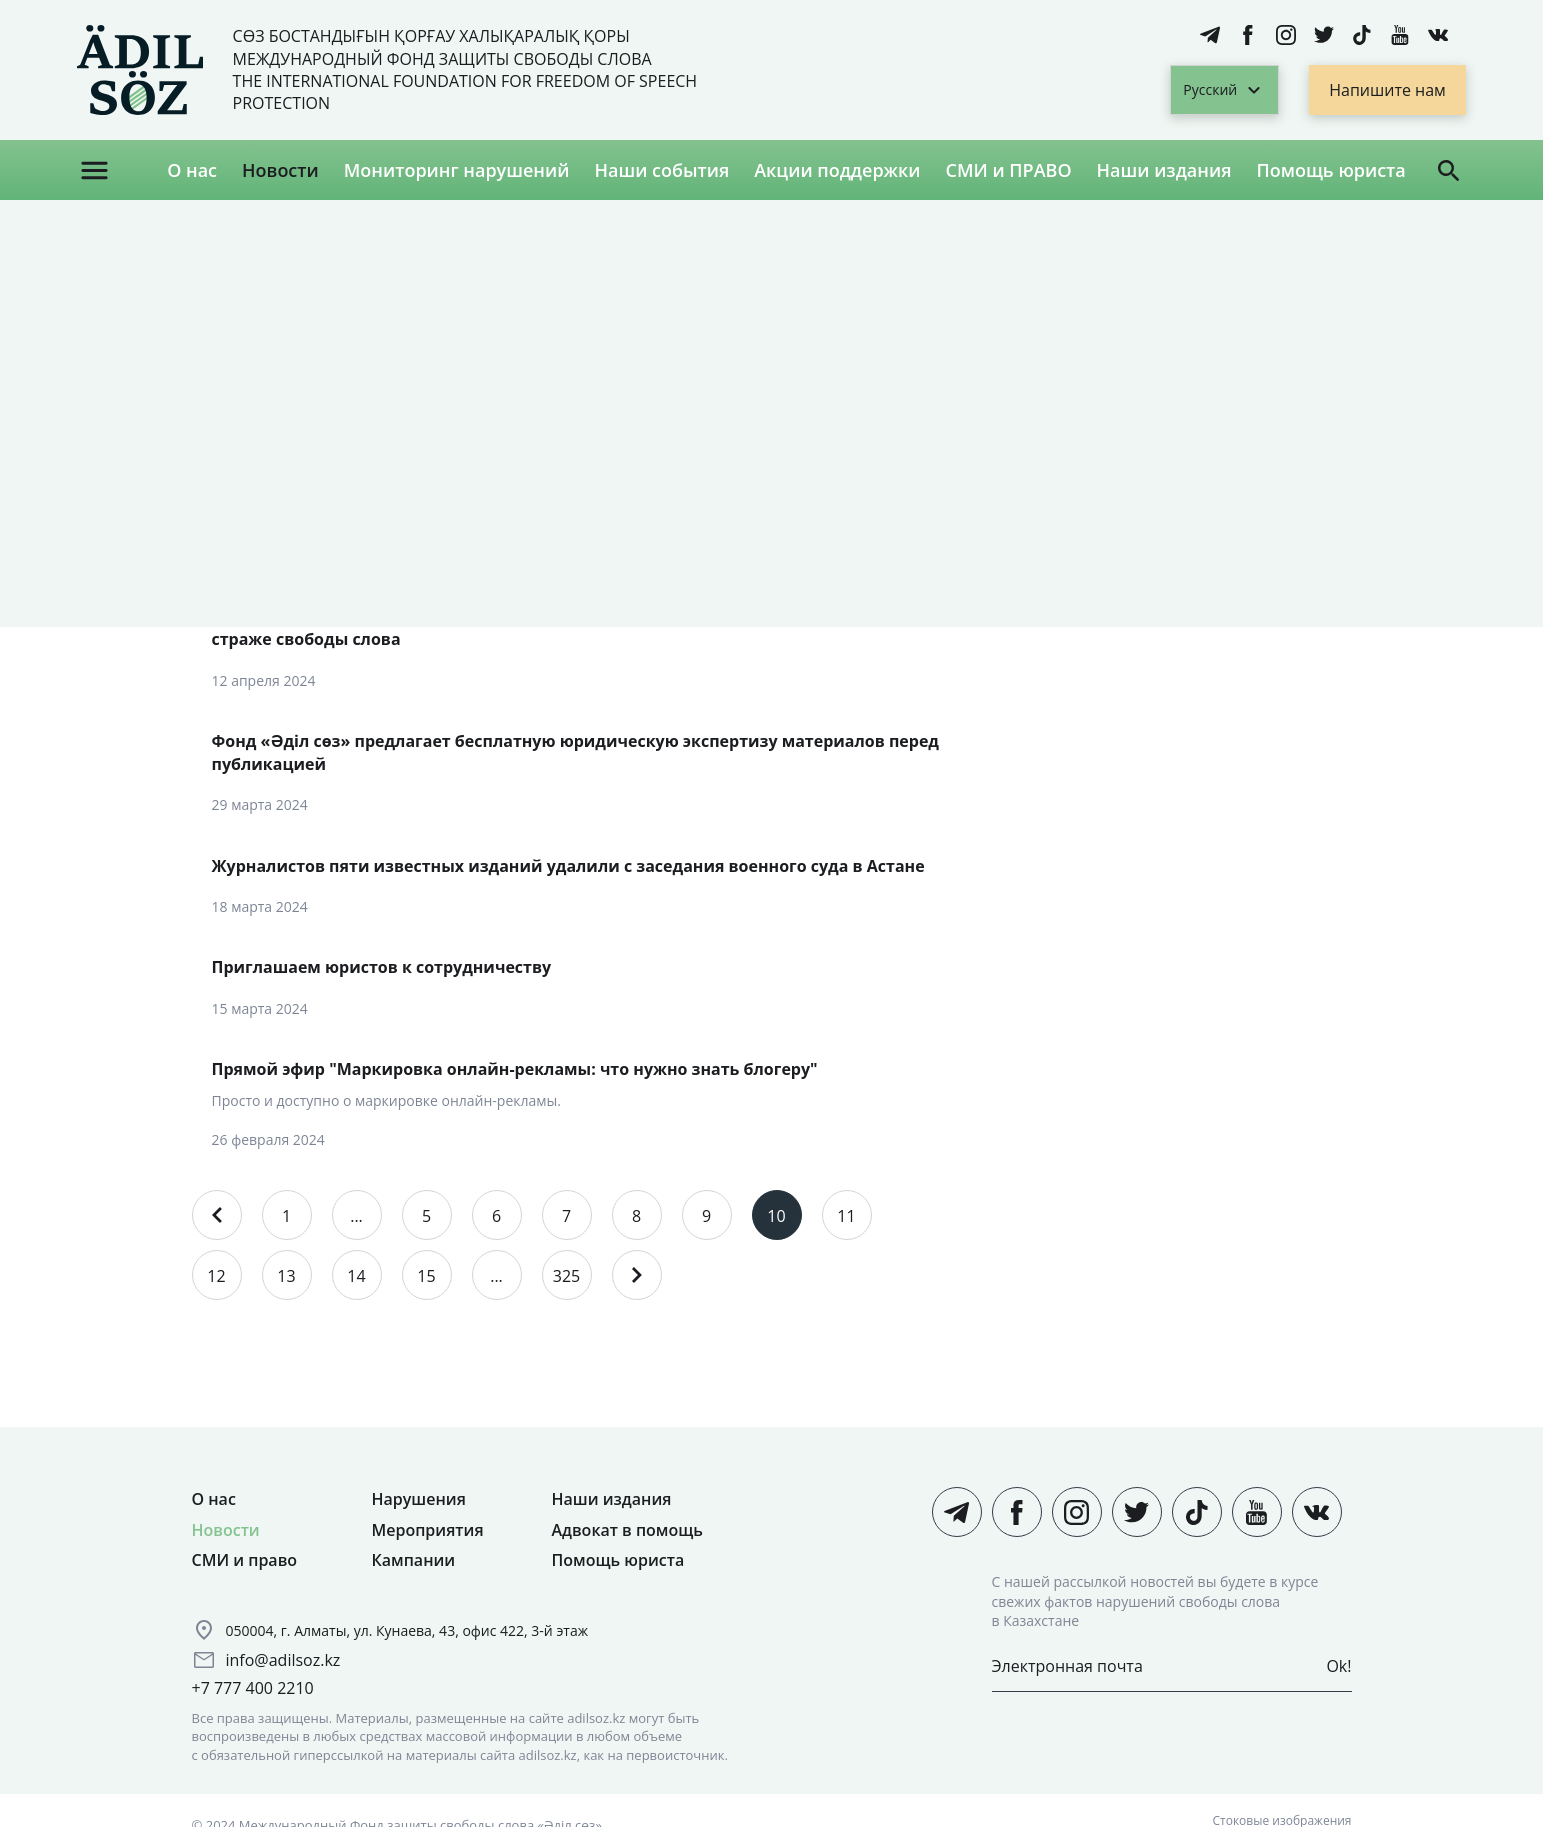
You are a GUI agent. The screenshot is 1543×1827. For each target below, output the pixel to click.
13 (286, 1276)
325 (566, 1276)
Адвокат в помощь (627, 1530)
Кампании (414, 1560)
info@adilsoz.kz (283, 1660)
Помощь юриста (1330, 170)
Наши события (661, 170)
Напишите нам (1387, 90)
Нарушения (419, 1499)
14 (356, 1276)
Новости (280, 170)
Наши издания (1164, 170)
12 (216, 1276)
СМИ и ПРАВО (1009, 170)
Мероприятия (428, 1530)
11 (846, 1216)
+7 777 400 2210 (253, 1688)
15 (426, 1276)
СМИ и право (245, 1560)
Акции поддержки (837, 170)
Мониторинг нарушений (457, 170)
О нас (192, 170)
